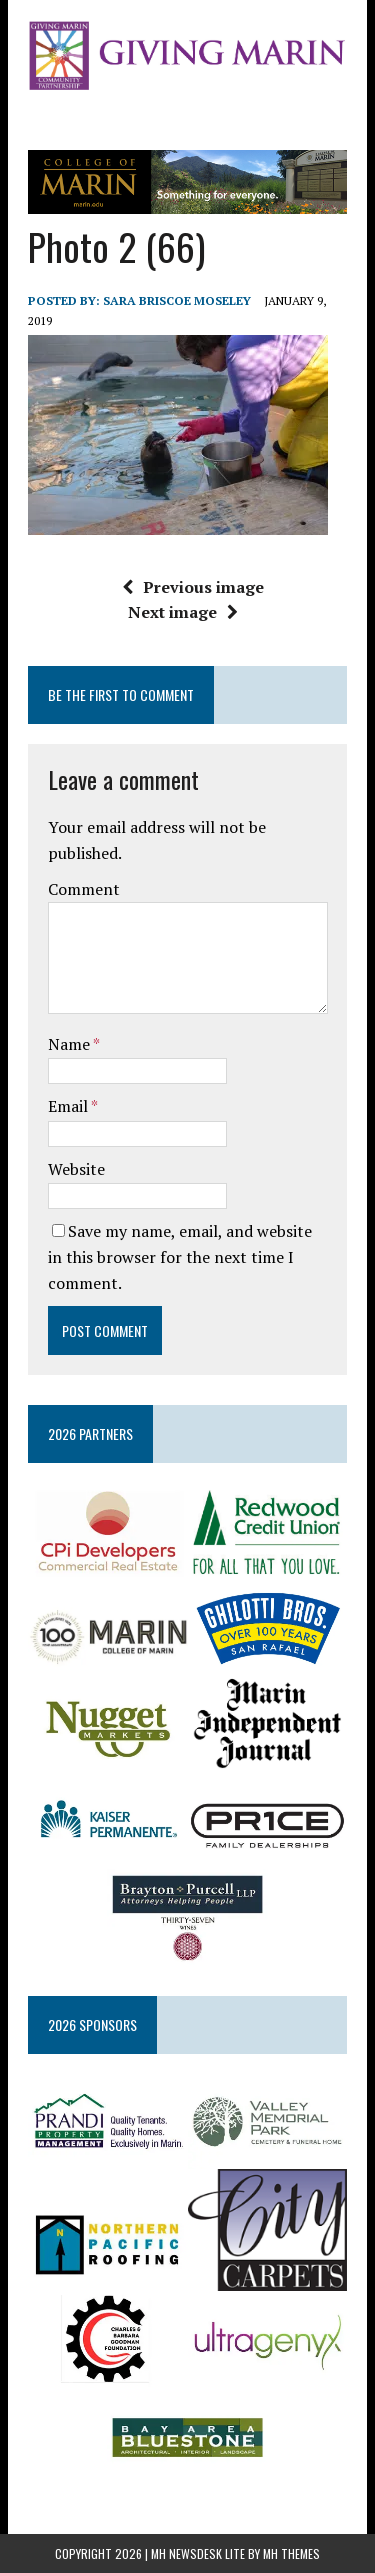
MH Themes (291, 2553)
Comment (84, 889)
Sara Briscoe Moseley (177, 300)
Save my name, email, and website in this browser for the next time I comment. (180, 1256)
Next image (183, 612)
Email (69, 1106)
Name (70, 1044)
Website (76, 1169)
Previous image (193, 587)
